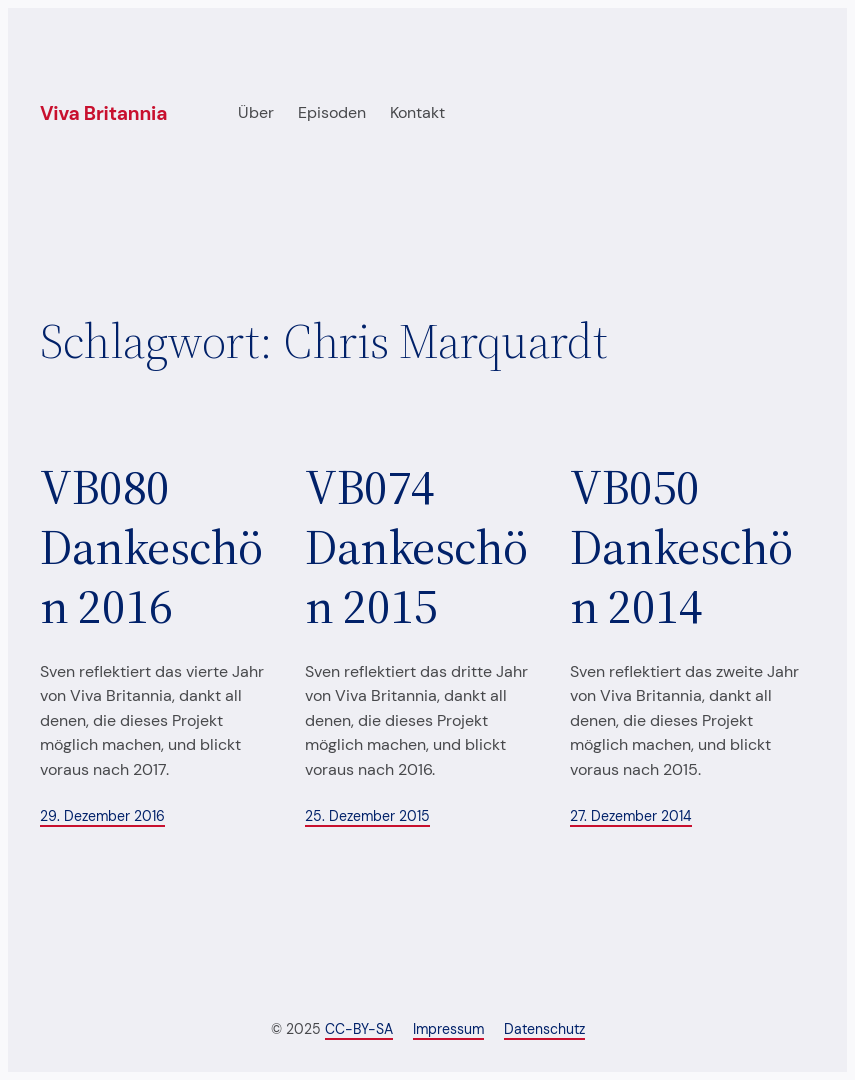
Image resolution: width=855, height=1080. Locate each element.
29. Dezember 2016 (102, 816)
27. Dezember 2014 (631, 816)
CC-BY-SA (359, 1029)
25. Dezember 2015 (367, 816)
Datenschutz (544, 1029)
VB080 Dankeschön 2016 (151, 547)
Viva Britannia (103, 113)
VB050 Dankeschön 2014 (681, 547)
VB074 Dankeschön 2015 (416, 547)
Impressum (448, 1029)
